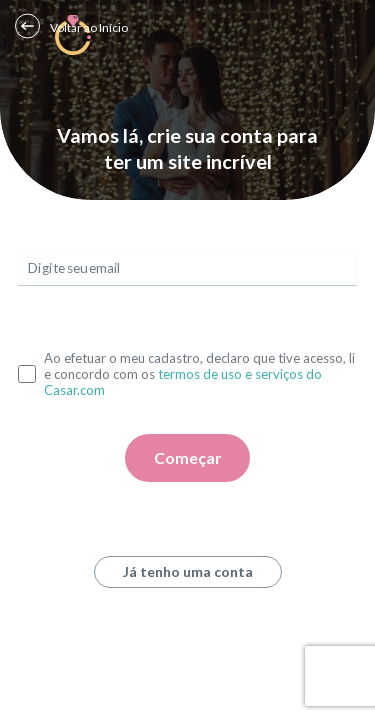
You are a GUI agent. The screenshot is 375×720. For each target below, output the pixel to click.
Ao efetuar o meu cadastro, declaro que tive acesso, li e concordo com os (199, 374)
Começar (188, 457)
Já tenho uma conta (188, 571)
